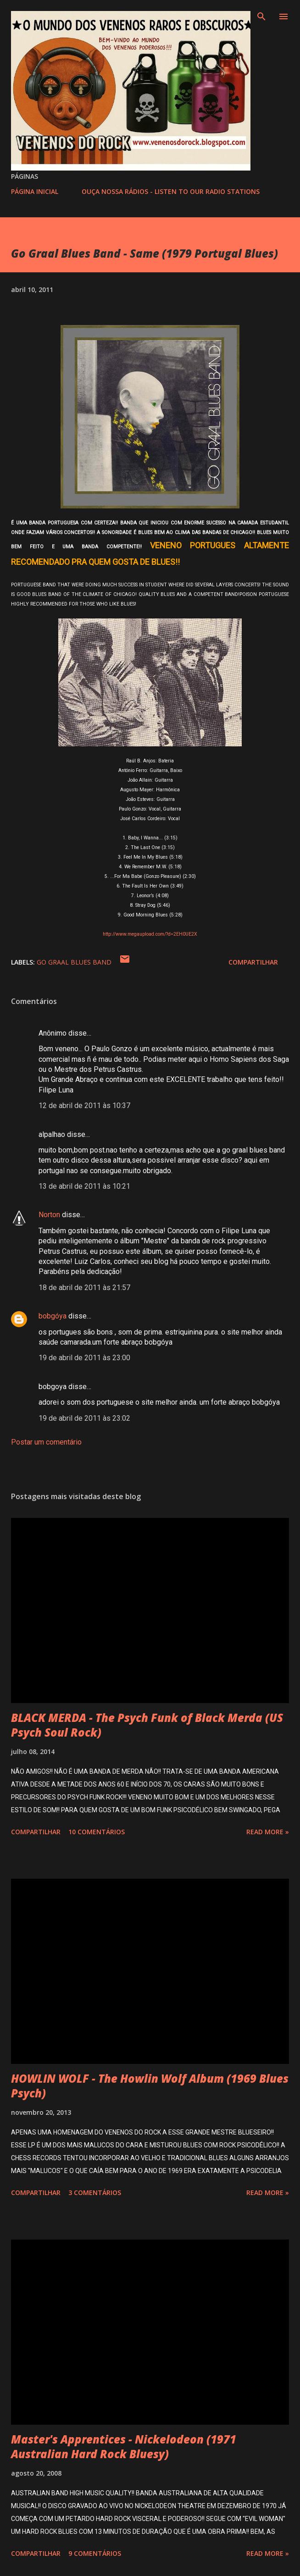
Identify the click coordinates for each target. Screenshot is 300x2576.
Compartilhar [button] (253, 962)
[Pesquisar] (261, 16)
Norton (49, 1214)
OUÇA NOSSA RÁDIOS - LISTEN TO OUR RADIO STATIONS (171, 191)
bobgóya (53, 1316)
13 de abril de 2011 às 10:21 (84, 1186)
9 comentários (94, 2553)
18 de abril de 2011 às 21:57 (84, 1287)
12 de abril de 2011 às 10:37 (84, 1105)
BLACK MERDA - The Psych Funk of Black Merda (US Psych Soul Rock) (147, 1725)
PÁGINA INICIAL (34, 191)
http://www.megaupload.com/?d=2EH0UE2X (150, 934)
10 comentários (96, 1831)
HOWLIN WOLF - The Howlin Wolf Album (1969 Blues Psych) (150, 2086)
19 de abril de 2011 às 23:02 (84, 1418)
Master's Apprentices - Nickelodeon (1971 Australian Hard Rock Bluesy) (123, 2446)
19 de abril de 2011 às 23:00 (84, 1357)
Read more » (267, 1831)
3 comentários (94, 2192)
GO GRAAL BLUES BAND (74, 962)
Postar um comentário (46, 1442)
